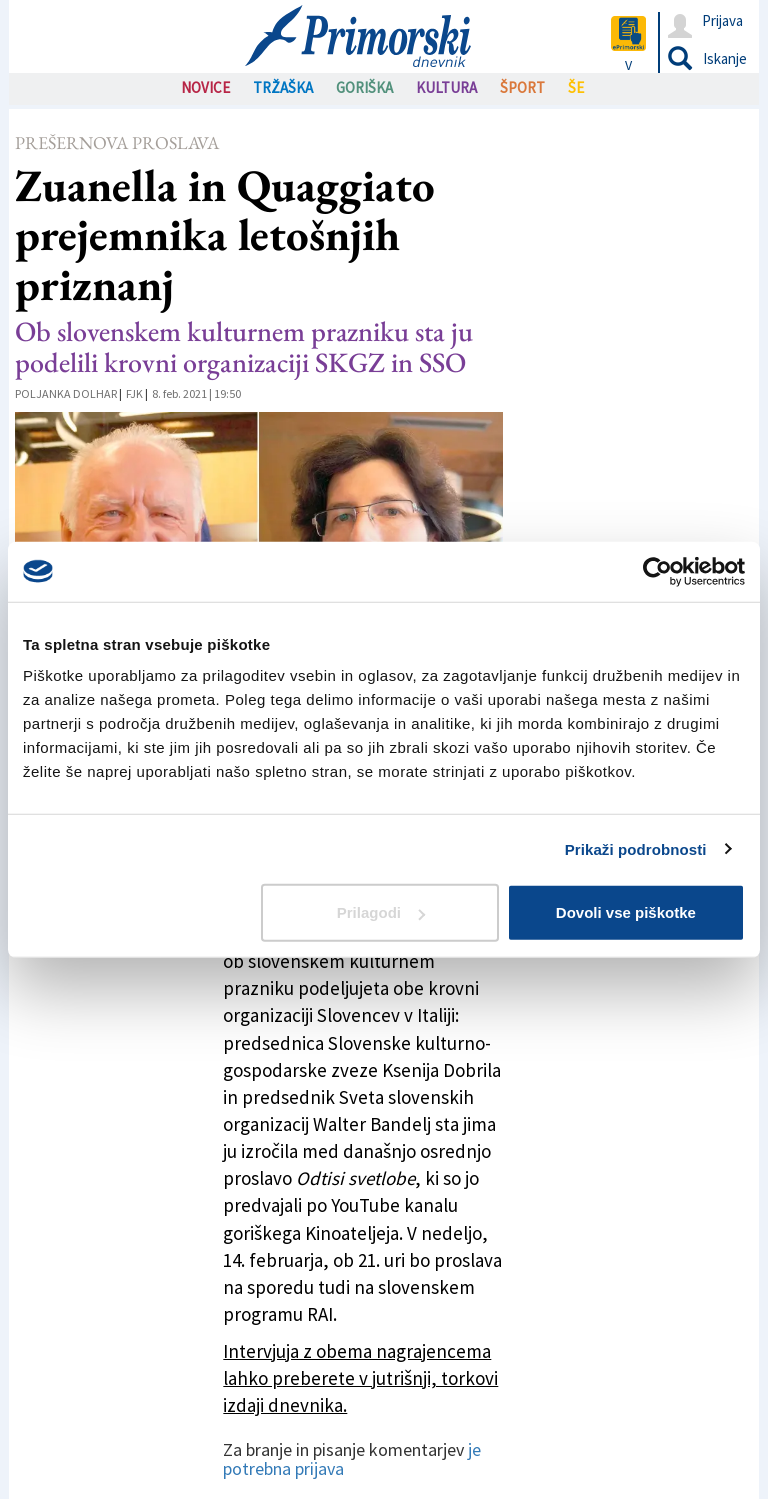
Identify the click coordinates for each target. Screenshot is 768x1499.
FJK (134, 393)
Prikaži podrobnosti (636, 848)
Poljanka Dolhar (66, 393)
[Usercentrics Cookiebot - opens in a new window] (657, 571)
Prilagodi (381, 912)
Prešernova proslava (117, 142)
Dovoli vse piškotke (626, 912)
